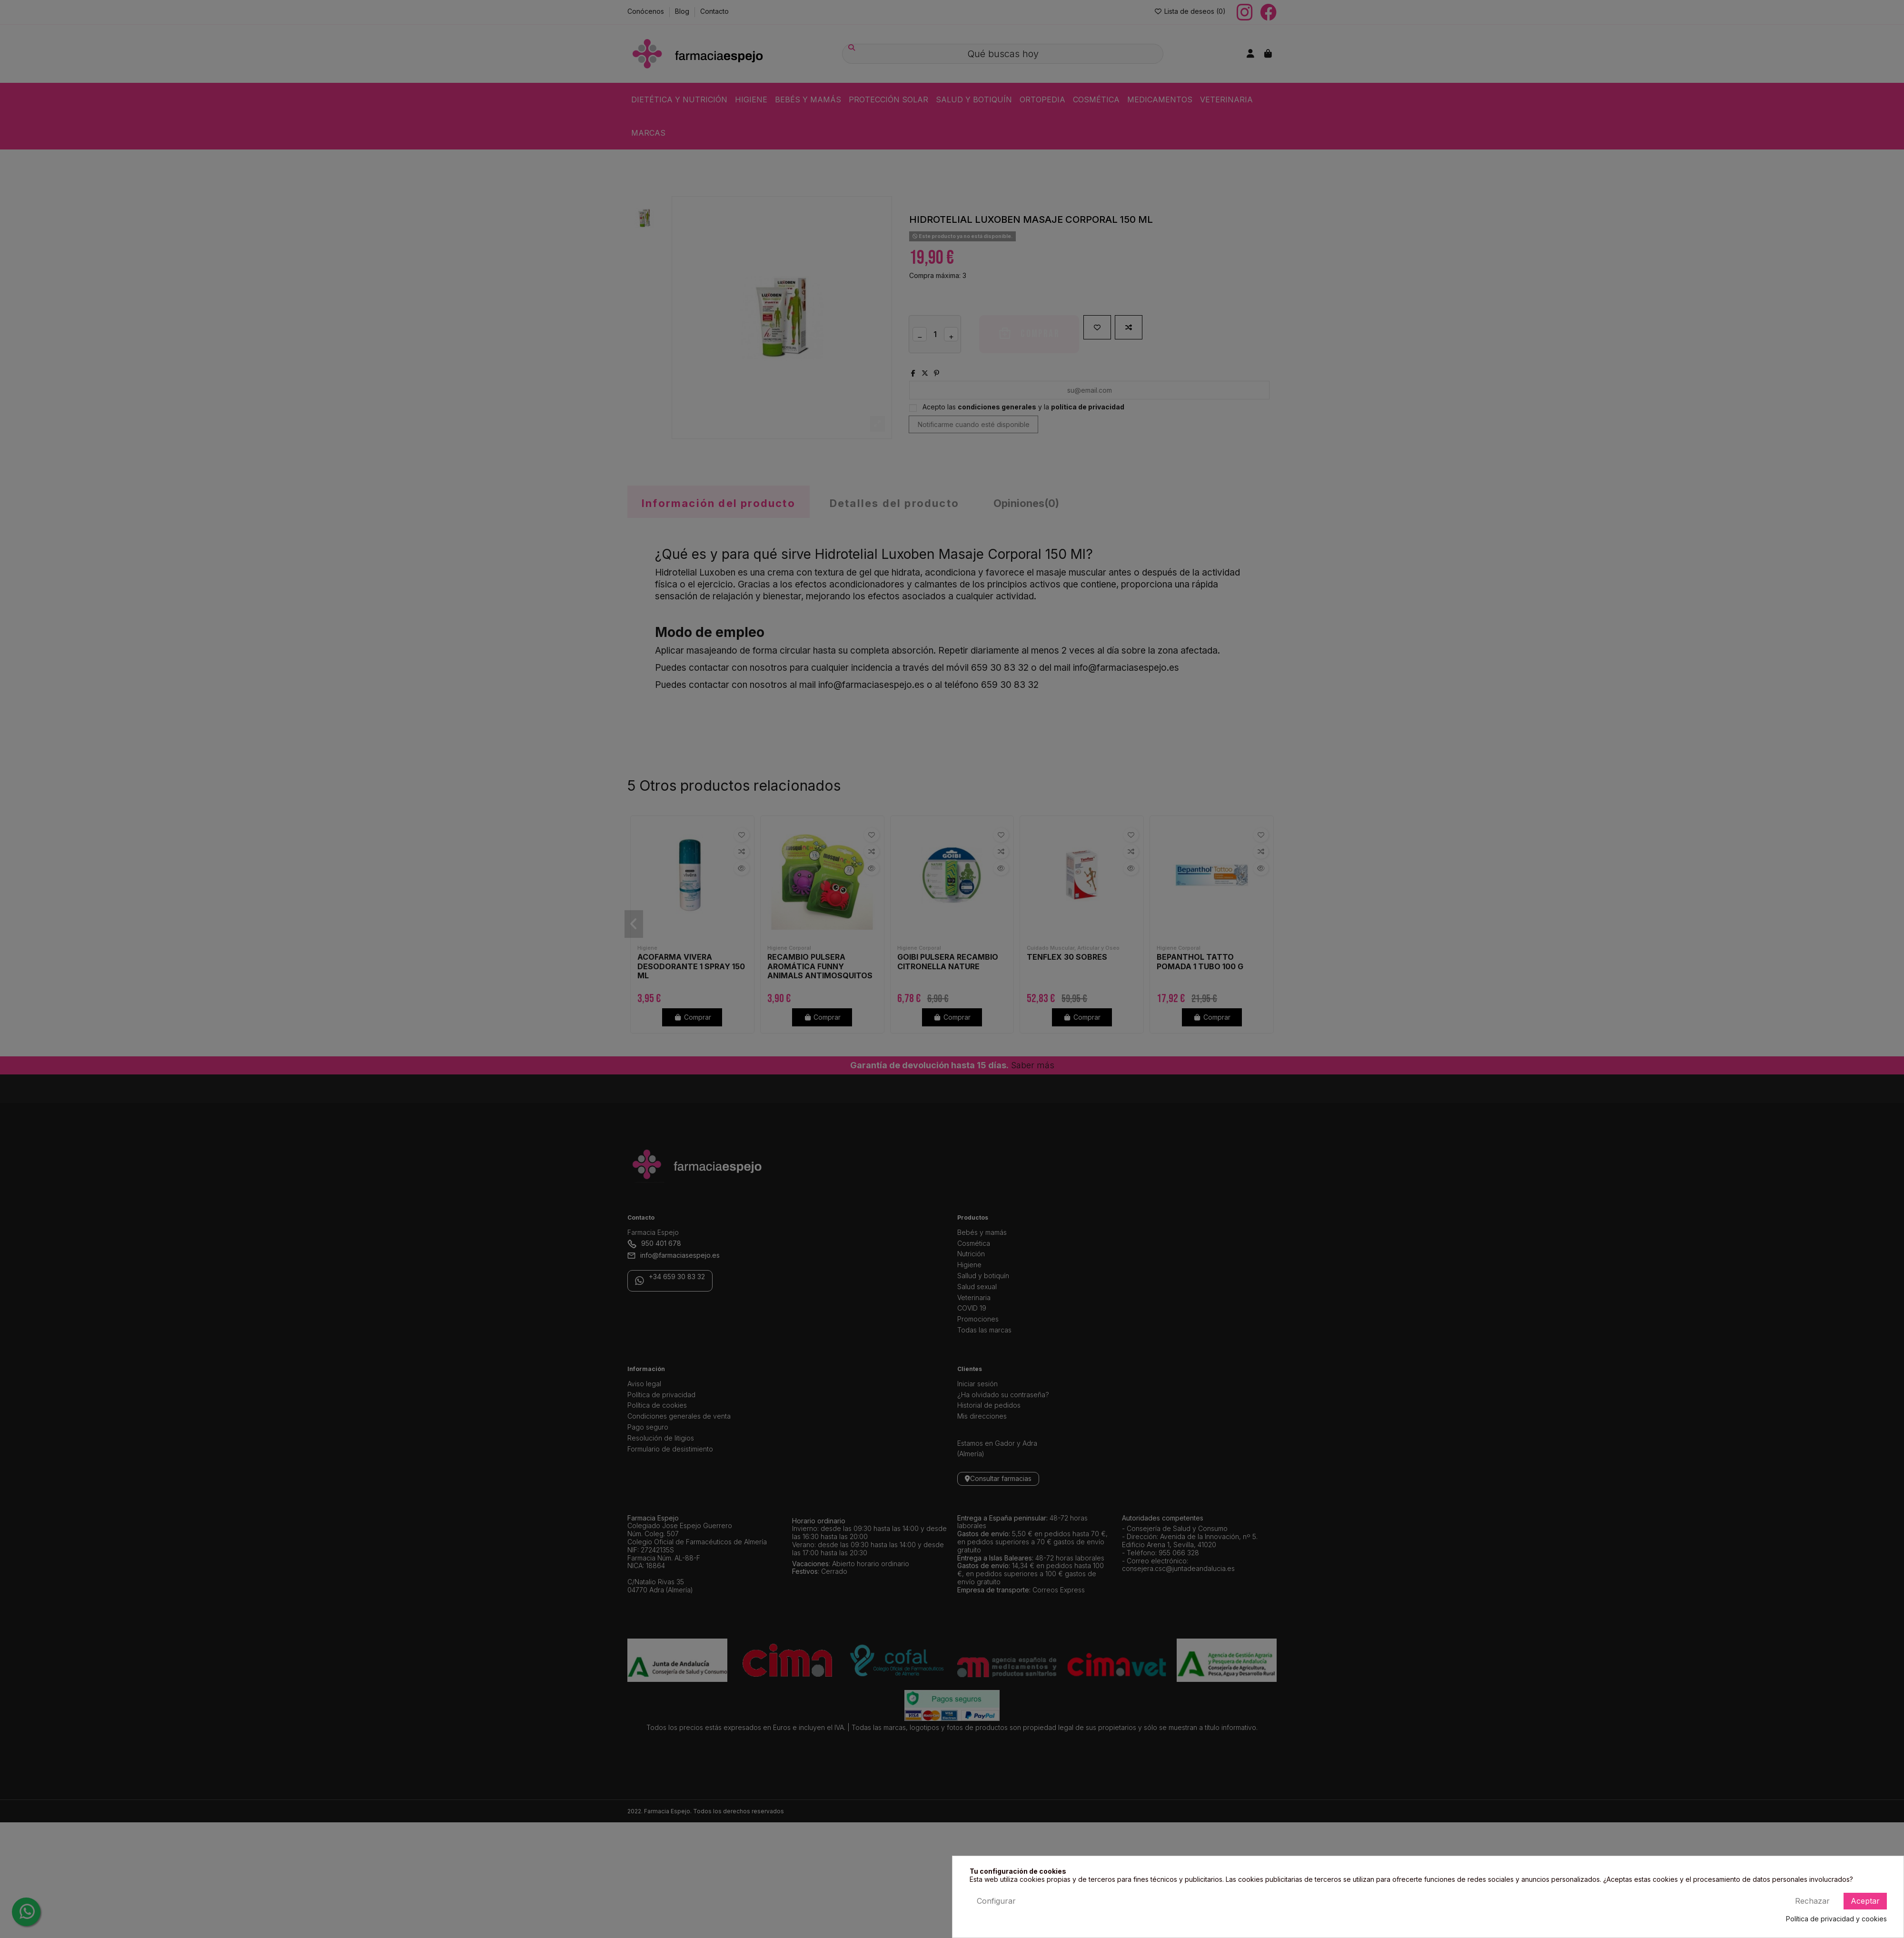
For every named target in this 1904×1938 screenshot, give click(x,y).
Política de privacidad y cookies (1836, 1919)
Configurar (996, 1901)
